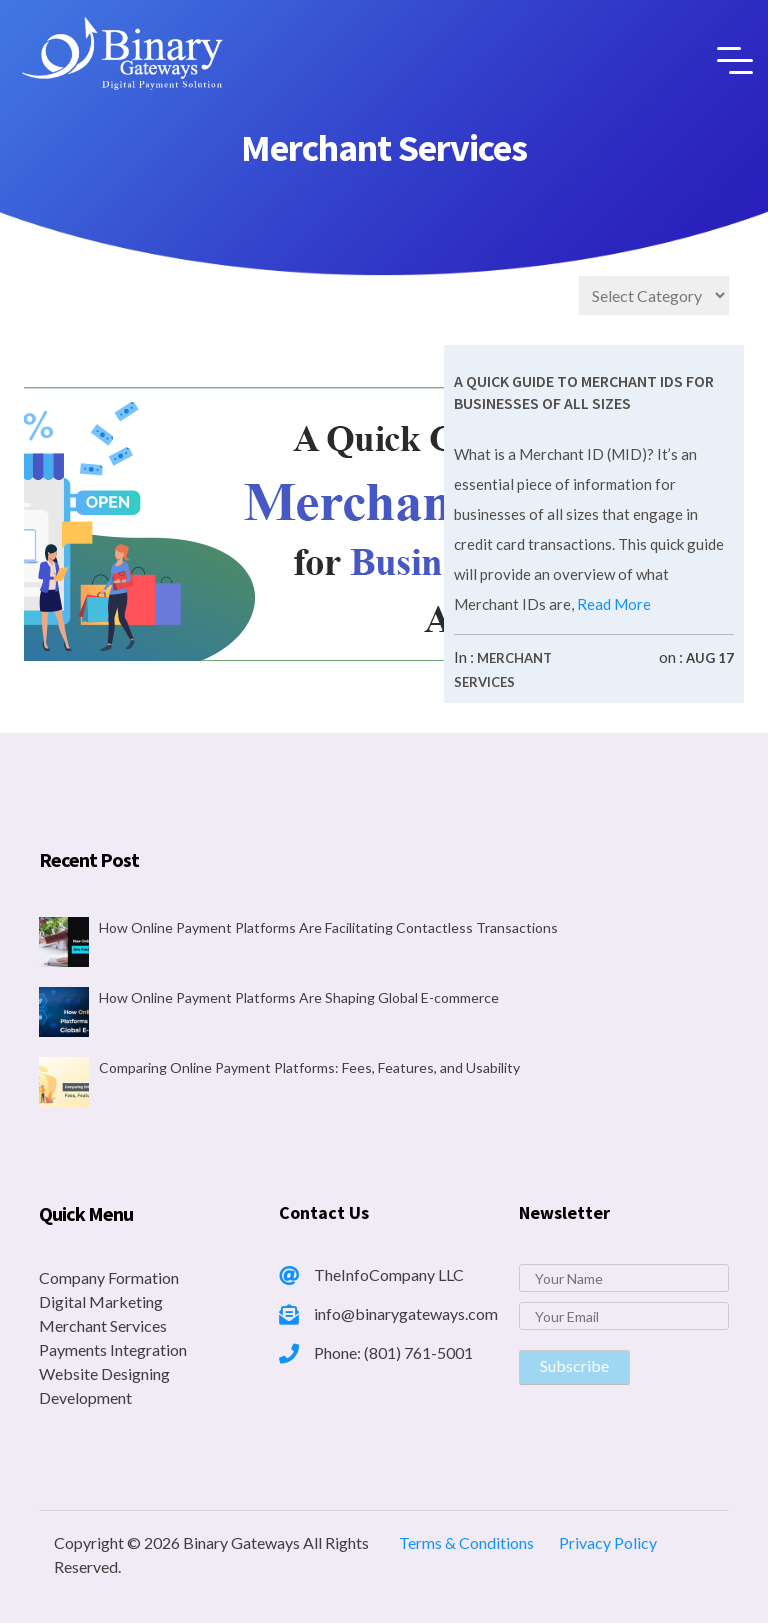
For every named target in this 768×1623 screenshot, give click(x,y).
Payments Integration (113, 1349)
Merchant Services (103, 1325)
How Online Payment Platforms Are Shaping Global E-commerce (299, 997)
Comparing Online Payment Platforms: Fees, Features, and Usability (309, 1067)
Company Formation (109, 1277)
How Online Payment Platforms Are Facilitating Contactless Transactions (328, 927)
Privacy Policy (608, 1542)
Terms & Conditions (466, 1542)
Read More (612, 604)
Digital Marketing (101, 1301)
